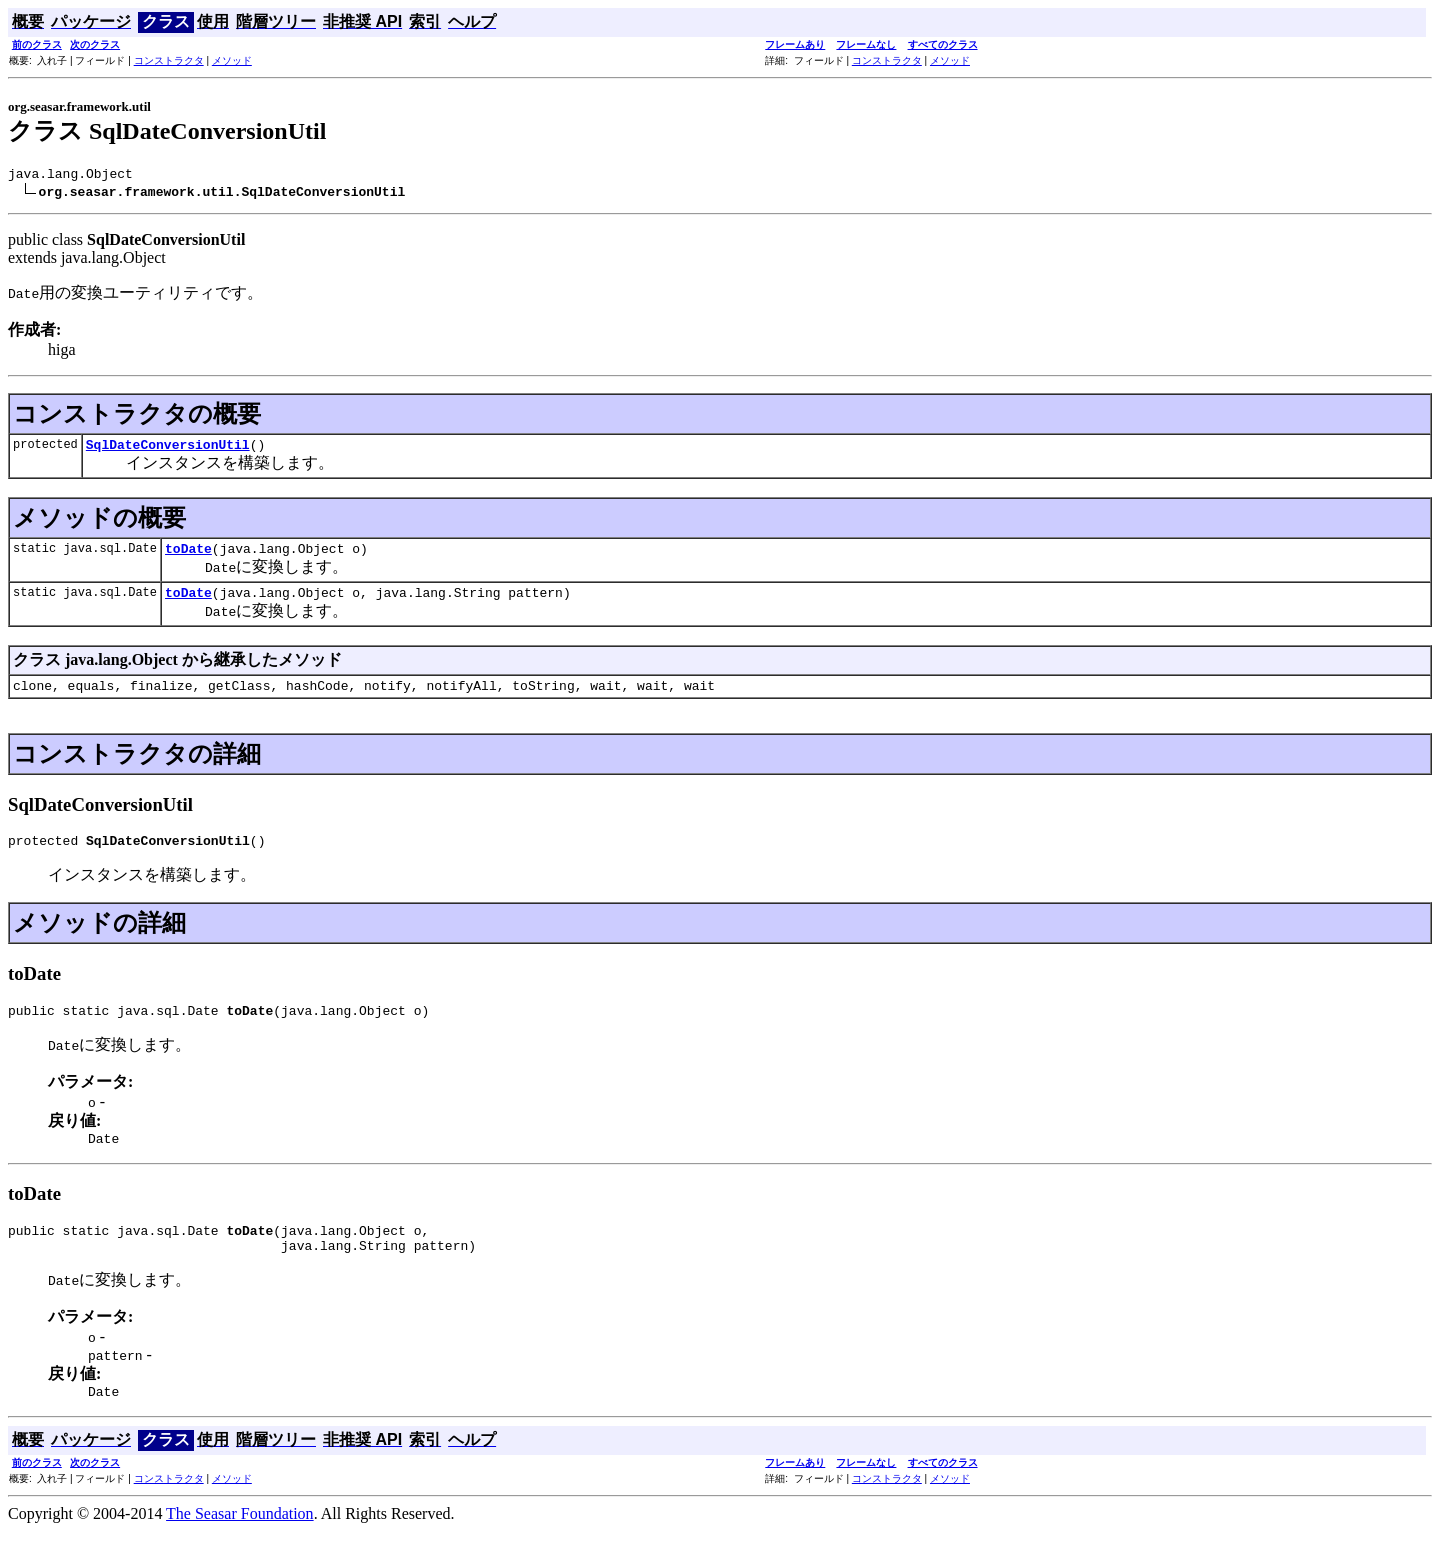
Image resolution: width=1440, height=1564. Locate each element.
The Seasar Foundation (240, 1546)
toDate (188, 557)
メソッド (232, 60)
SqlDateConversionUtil (168, 450)
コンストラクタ (169, 60)
